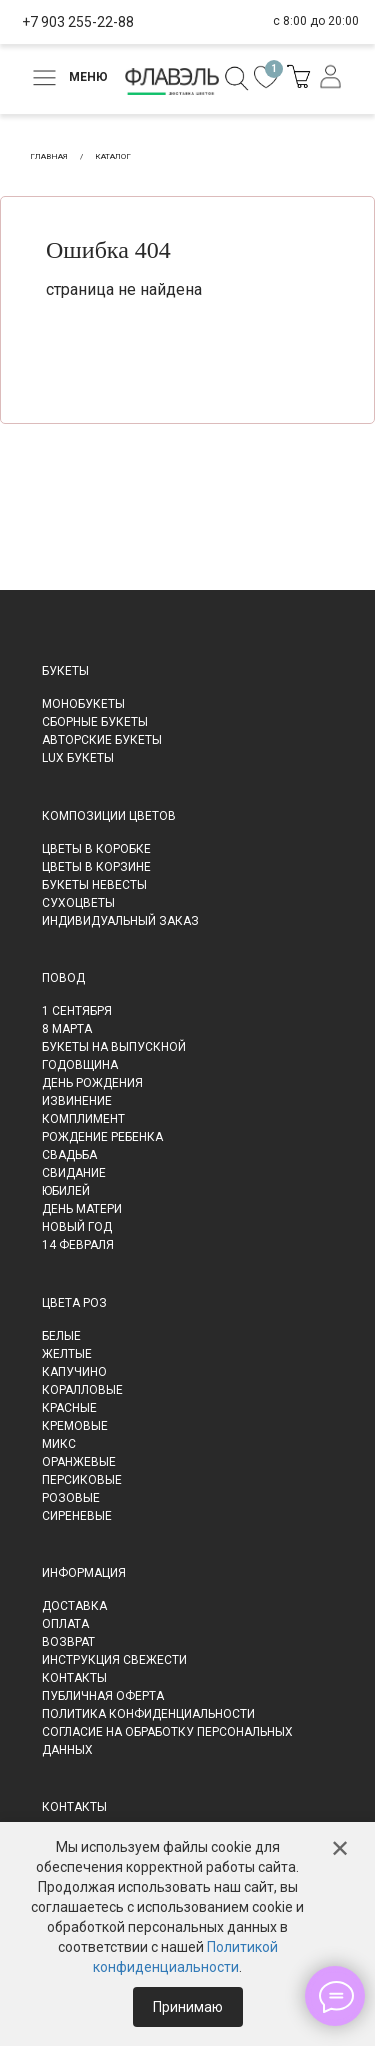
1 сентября (77, 1011)
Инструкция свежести (114, 1660)
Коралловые (82, 1390)
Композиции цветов (109, 816)
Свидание (74, 1173)
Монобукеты (83, 704)
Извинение (77, 1101)
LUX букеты (78, 758)
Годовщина (80, 1065)
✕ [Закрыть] (340, 1849)
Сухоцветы (78, 903)
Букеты (65, 671)
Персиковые (82, 1480)
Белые (61, 1336)
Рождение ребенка (102, 1137)
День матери (82, 1209)
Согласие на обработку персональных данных (167, 1741)
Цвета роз (74, 1303)
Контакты (74, 1678)
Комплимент (83, 1119)
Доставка (74, 1606)
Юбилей (66, 1191)
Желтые (67, 1354)
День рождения (92, 1083)
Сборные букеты (95, 722)
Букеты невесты (94, 885)
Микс (59, 1444)
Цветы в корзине (96, 867)
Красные (69, 1408)
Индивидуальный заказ (120, 921)
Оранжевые (79, 1462)
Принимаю (188, 2007)
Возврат (68, 1642)
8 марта (67, 1029)
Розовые (71, 1498)
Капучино (74, 1372)
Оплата (65, 1624)
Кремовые (75, 1426)
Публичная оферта (103, 1696)
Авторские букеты (102, 740)
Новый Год (77, 1227)
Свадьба (69, 1155)
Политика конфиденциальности (148, 1714)
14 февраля (78, 1245)
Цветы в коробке (96, 849)
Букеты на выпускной (114, 1047)
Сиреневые (77, 1516)
